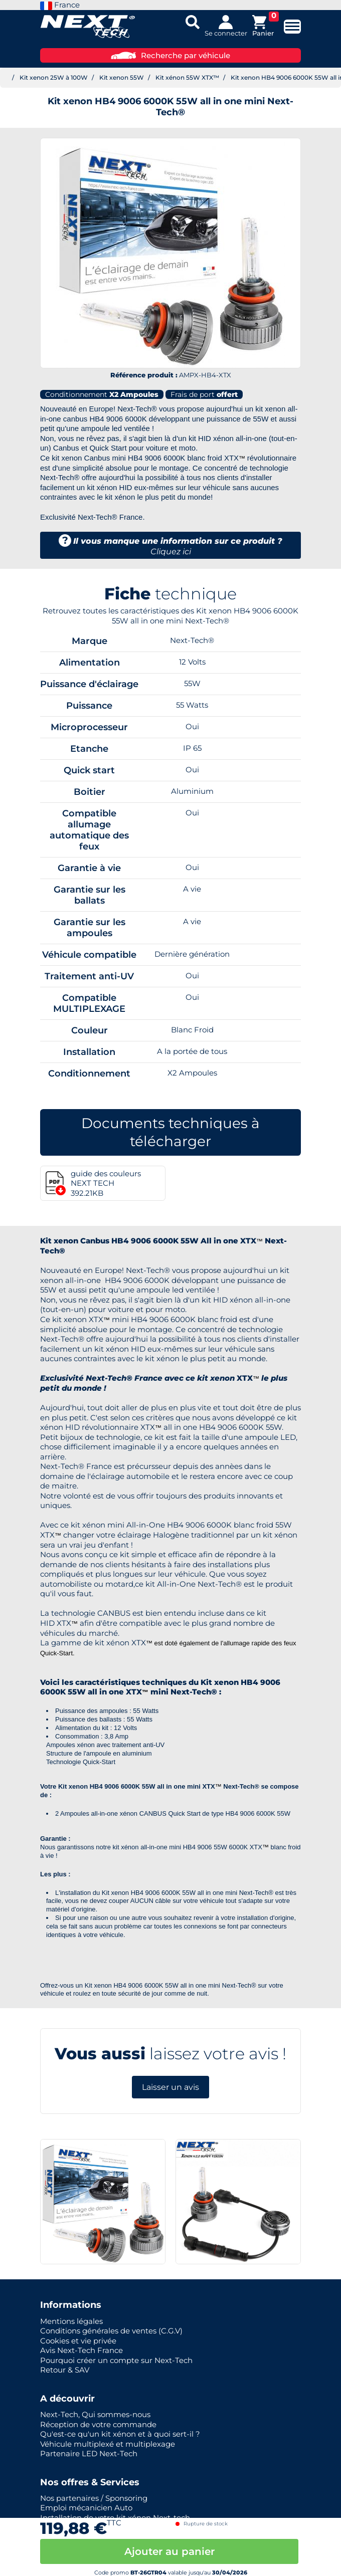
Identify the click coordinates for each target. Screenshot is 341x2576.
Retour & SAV (64, 2370)
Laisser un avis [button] (170, 2087)
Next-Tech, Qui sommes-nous (95, 2414)
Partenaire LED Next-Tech (88, 2453)
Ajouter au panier (169, 2551)
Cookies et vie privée (78, 2340)
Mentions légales (71, 2321)
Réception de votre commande (98, 2424)
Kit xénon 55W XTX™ (187, 77)
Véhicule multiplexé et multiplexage (107, 2444)
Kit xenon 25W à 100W (54, 77)
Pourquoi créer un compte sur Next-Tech (116, 2360)
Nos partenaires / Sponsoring (93, 2498)
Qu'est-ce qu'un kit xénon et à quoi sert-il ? (120, 2434)
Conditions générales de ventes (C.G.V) (111, 2330)
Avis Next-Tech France (81, 2350)
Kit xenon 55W (121, 77)
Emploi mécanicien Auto (86, 2507)
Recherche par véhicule (170, 55)
